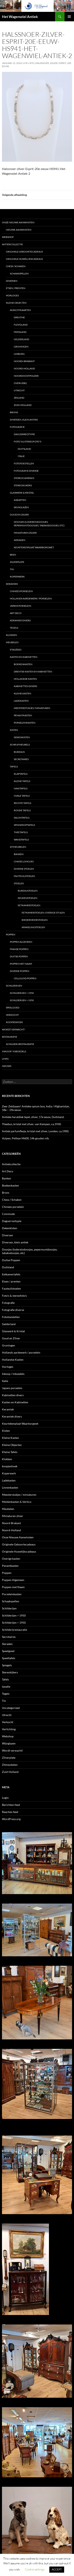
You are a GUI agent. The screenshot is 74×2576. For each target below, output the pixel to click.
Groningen (21, 346)
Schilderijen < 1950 (22, 992)
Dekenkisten (22, 737)
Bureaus (19, 751)
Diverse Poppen (19, 971)
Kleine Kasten (22, 693)
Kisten (14, 729)
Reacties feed (10, 1812)
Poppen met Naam (21, 963)
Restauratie (9, 1036)
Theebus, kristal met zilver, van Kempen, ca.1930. (31, 1124)
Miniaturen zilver (25, 532)
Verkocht (12, 1014)
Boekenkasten (23, 664)
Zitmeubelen (18, 846)
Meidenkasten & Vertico (16, 1501)
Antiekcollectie (12, 244)
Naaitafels (20, 788)
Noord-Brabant (24, 361)
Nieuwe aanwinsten (18, 229)
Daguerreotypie (24, 434)
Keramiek (12, 583)
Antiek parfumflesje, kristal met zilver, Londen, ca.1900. (35, 1131)
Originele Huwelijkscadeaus (24, 258)
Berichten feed (11, 1804)
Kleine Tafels (22, 781)
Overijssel (20, 383)
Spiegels (7, 1665)
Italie (21, 456)
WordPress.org (11, 1819)
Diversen (11, 280)
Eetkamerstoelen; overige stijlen (43, 912)
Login (5, 1797)
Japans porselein (20, 605)
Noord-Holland (24, 368)
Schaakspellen (19, 273)
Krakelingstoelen (33, 927)
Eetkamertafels (11, 1274)
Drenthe (19, 317)
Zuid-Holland (23, 405)
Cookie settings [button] (34, 2569)
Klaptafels (20, 773)
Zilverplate (17, 561)
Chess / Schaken (15, 266)
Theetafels (21, 832)
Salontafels (21, 817)
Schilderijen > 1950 (22, 1000)
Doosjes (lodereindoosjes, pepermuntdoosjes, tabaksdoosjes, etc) (39, 523)
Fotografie (17, 426)
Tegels (14, 627)
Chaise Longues (24, 861)
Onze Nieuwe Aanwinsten (18, 222)
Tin (12, 569)
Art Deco (16, 613)
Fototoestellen (24, 463)
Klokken (11, 635)
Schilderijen (14, 985)
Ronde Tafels (22, 810)
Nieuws (6, 1066)
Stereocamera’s (24, 478)
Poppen (10, 934)
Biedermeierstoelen (35, 919)
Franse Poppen (19, 949)
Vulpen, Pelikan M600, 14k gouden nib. (25, 1138)
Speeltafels (8, 1658)
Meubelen (12, 642)
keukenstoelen (27, 898)
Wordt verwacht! (13, 1029)
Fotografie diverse (26, 470)
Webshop (8, 237)
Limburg (19, 353)
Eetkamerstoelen (29, 905)
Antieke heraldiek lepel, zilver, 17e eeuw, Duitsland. (33, 1117)
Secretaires (21, 759)
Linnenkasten (10, 1487)
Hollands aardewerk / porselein (31, 598)
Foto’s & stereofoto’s (27, 441)
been (13, 554)
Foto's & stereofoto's (14, 1295)
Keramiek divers (20, 620)
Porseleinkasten (24, 722)
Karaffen (20, 499)
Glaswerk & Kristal (22, 492)
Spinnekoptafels (24, 824)
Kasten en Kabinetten (23, 656)
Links (5, 1058)
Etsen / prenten (15, 288)
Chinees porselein (21, 591)
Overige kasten (11, 1558)
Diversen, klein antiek (24, 419)
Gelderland (21, 339)
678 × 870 (28, 63)
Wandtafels (21, 839)
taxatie (6, 1686)
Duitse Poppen (19, 956)
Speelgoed (12, 1007)
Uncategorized (11, 1708)
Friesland (20, 331)
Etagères (15, 649)
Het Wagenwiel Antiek (20, 16)
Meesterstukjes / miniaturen (32, 708)
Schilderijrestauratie (20, 1044)
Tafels (14, 766)
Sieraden (19, 540)
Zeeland (19, 397)
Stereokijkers (23, 485)
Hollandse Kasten (25, 678)
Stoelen (19, 883)
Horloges (12, 295)
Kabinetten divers (25, 686)
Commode (8, 1214)
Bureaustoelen (27, 890)
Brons (14, 412)
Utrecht (19, 390)
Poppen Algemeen (21, 941)
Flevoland (21, 324)
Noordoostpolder (26, 375)
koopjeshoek (14, 1022)
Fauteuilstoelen (24, 876)
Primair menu (69, 16)
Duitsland (24, 448)
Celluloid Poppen (25, 978)
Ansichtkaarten (20, 310)
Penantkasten (23, 715)
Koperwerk (17, 576)
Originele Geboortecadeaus (24, 251)
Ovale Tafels (22, 795)
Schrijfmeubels (20, 744)
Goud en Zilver (19, 514)
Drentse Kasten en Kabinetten (33, 671)
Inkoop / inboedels (14, 1051)
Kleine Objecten (16, 302)
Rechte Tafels (22, 803)
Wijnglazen (21, 507)
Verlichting (9, 1729)
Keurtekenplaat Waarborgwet (34, 547)
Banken (18, 854)
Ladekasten (21, 700)
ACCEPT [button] (57, 2569)
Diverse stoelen (24, 868)
